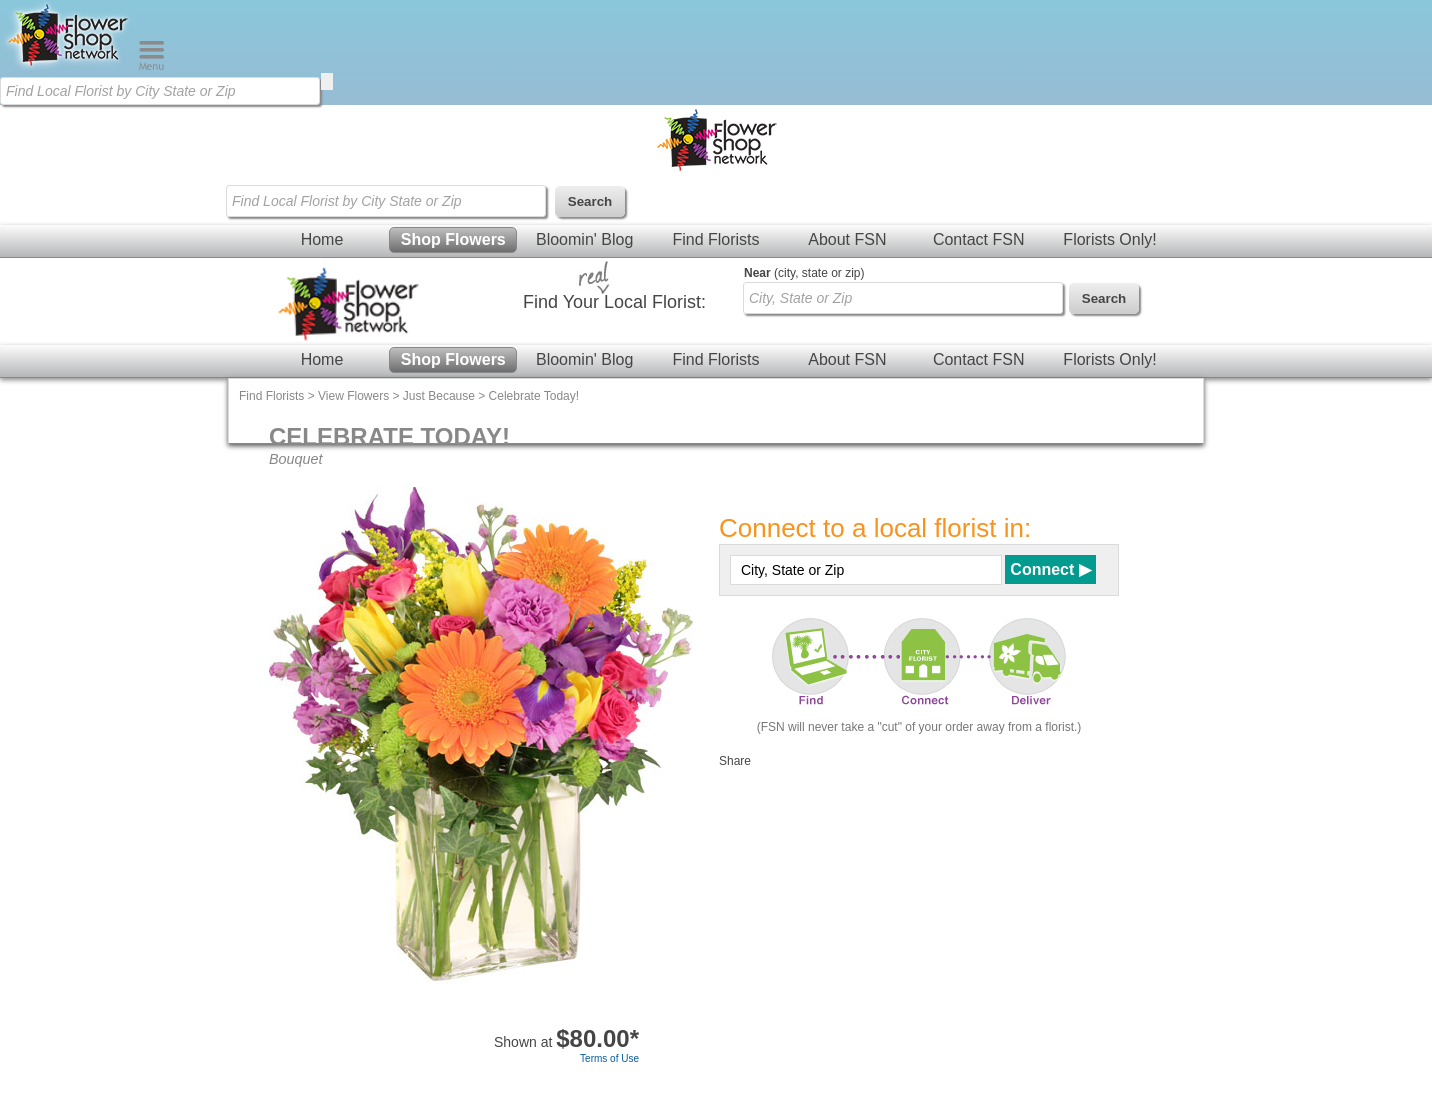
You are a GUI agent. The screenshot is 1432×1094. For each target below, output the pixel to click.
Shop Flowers (453, 239)
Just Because (439, 396)
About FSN (847, 239)
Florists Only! (1109, 239)
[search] (327, 81)
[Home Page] (69, 66)
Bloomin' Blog (584, 239)
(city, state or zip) (804, 273)
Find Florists (715, 239)
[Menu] (151, 66)
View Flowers (353, 396)
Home (322, 239)
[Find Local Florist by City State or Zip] (160, 91)
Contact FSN (979, 239)
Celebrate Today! (534, 396)
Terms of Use (609, 1058)
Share (735, 761)
